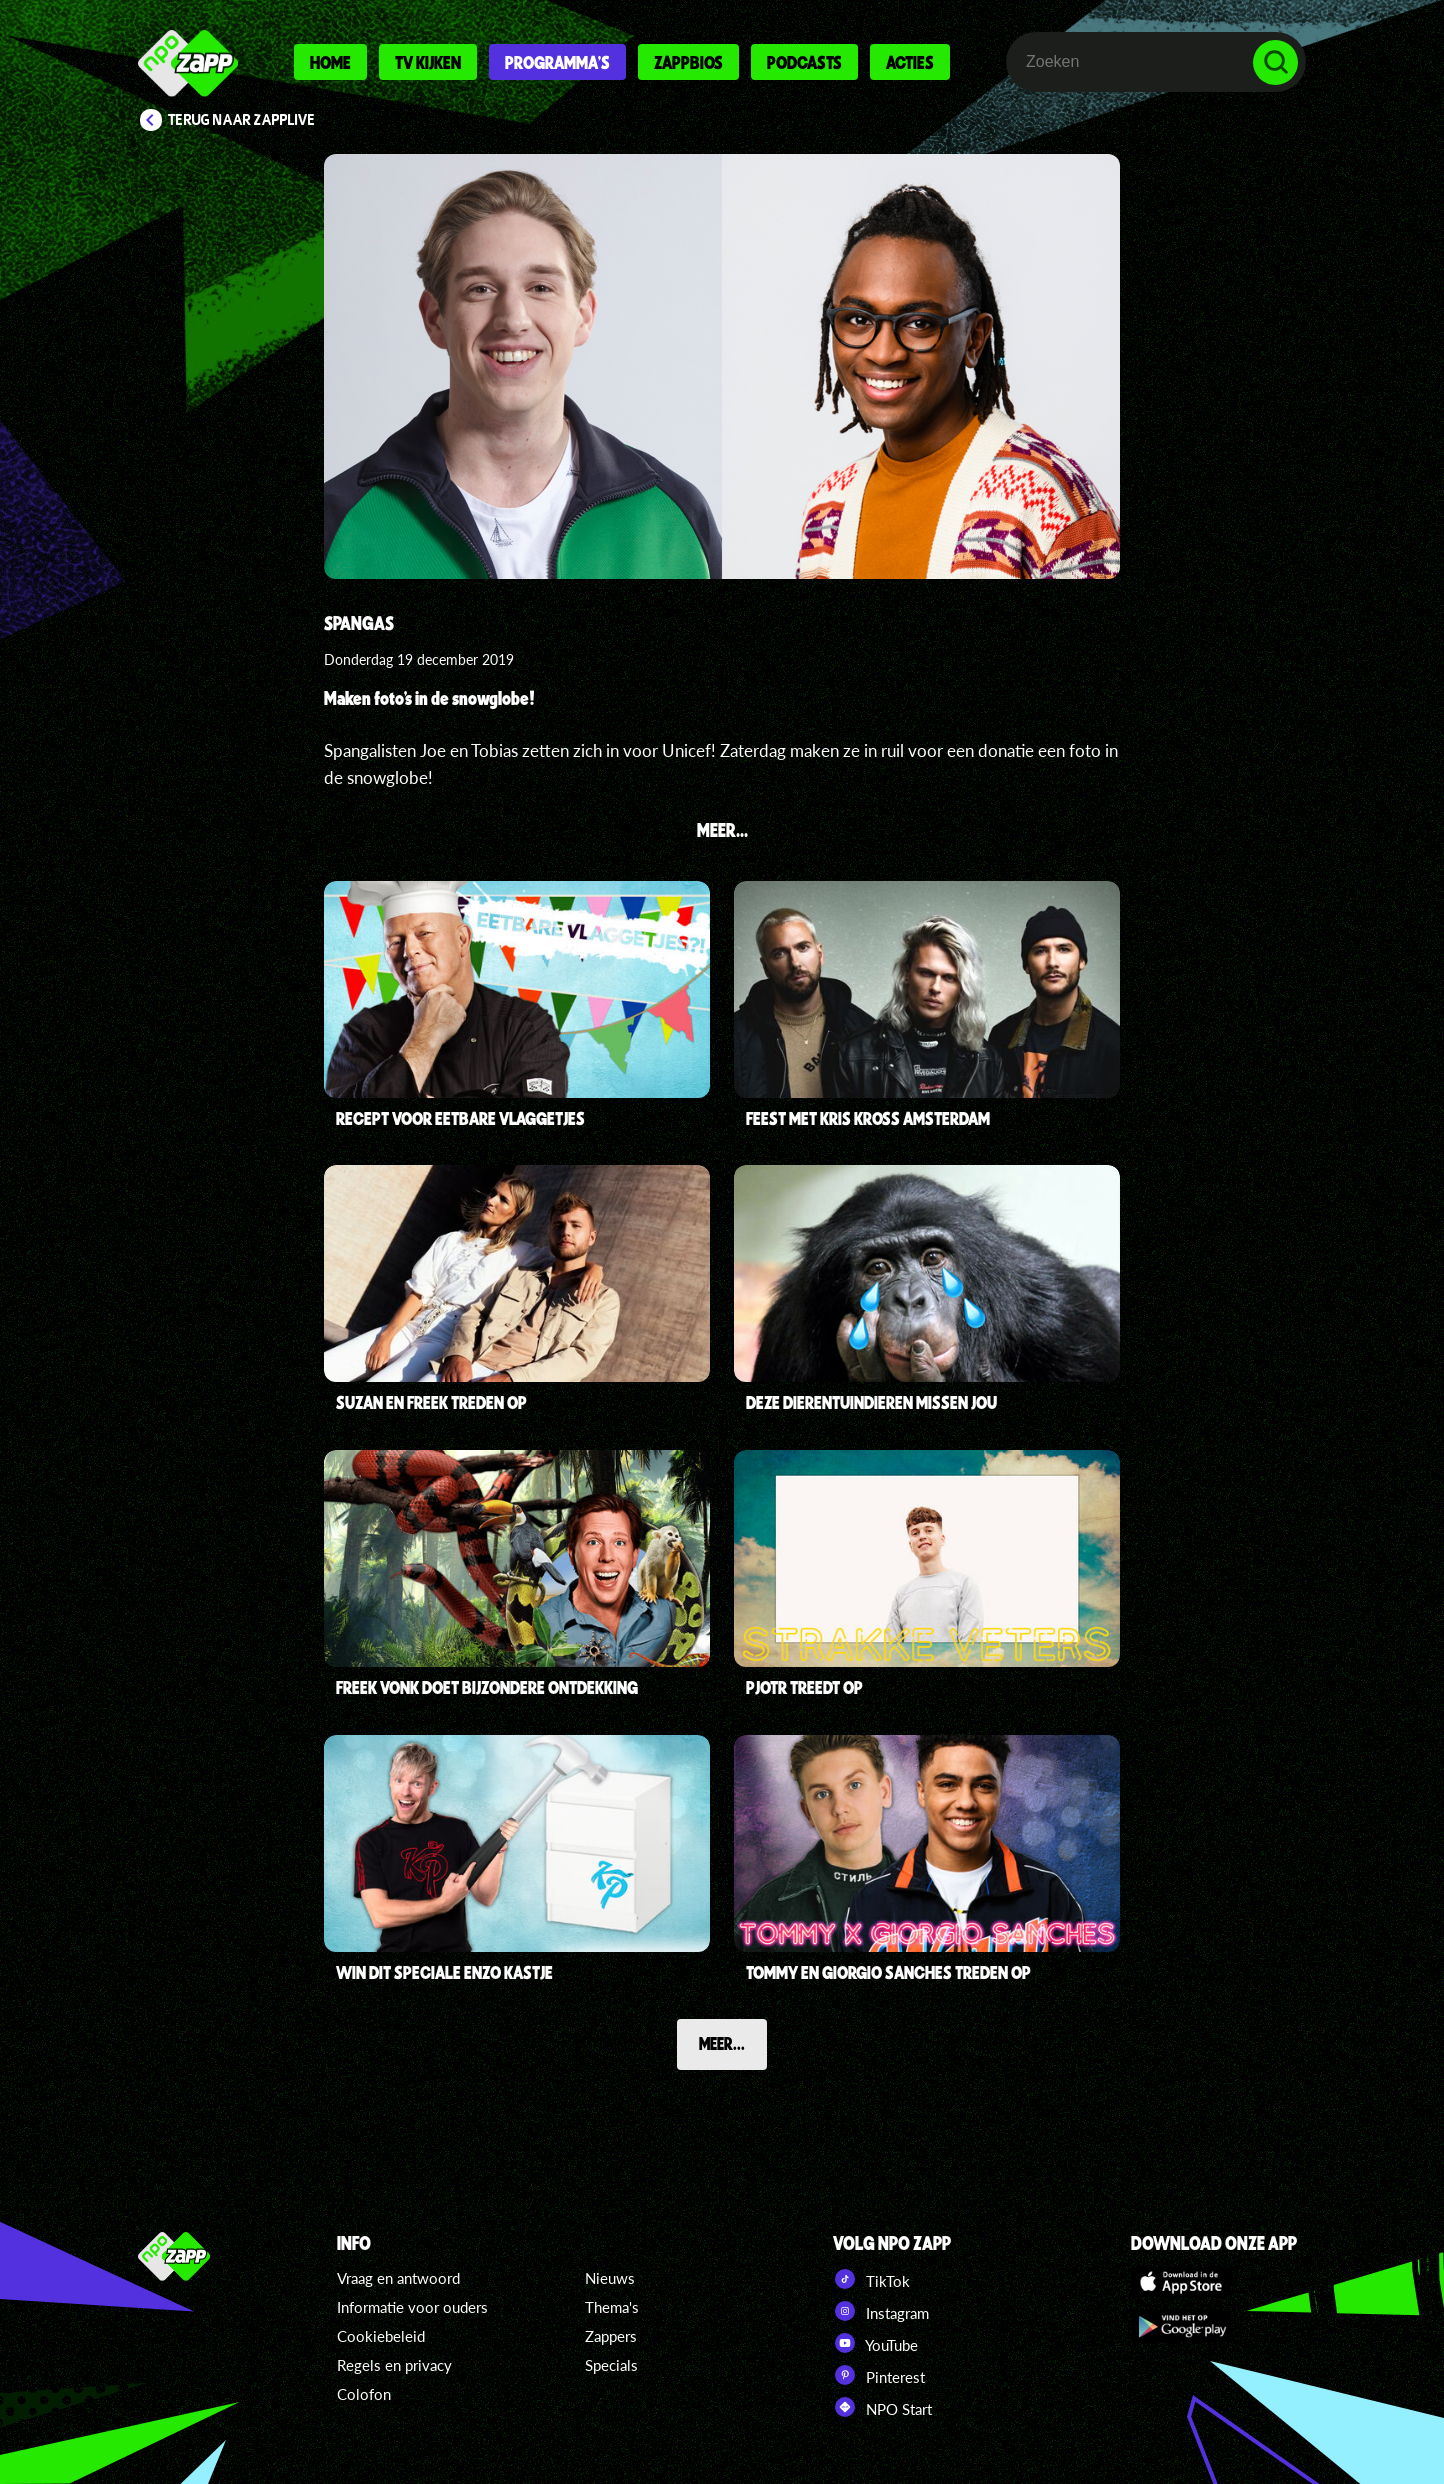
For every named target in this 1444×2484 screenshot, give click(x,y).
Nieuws (610, 2278)
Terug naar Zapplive (242, 120)
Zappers (611, 2336)
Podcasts (804, 62)
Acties (910, 62)
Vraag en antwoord (398, 2278)
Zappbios (688, 62)
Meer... (722, 2043)
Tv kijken (428, 62)
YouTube (875, 2343)
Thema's (612, 2307)
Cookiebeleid (381, 2336)
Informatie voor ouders (412, 2307)
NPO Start (882, 2407)
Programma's (557, 62)
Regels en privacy (394, 2365)
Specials (611, 2365)
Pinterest (879, 2375)
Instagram (881, 2311)
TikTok (871, 2279)
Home (330, 62)
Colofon (364, 2394)
